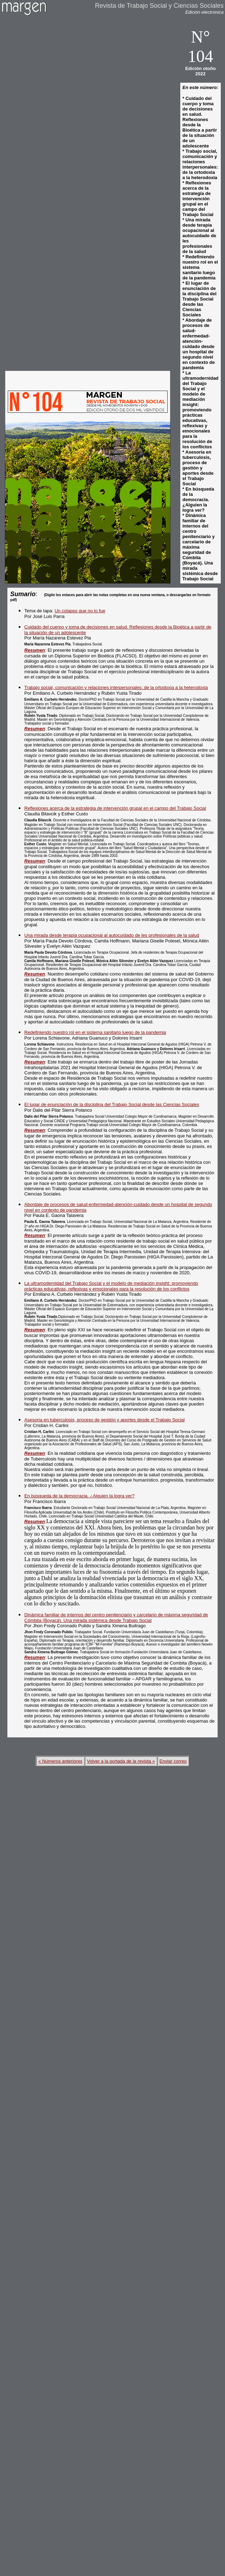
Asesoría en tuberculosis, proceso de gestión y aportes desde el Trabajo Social (104, 1419)
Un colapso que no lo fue (80, 610)
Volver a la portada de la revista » (121, 1761)
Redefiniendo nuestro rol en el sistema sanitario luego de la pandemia (95, 1032)
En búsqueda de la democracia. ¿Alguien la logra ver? (79, 1495)
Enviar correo (173, 1761)
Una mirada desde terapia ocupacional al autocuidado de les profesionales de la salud (111, 935)
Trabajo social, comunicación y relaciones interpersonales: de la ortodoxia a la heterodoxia (116, 687)
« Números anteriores (60, 1761)
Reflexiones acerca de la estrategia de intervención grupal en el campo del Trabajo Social (115, 808)
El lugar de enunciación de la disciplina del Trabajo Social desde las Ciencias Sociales (111, 1104)
